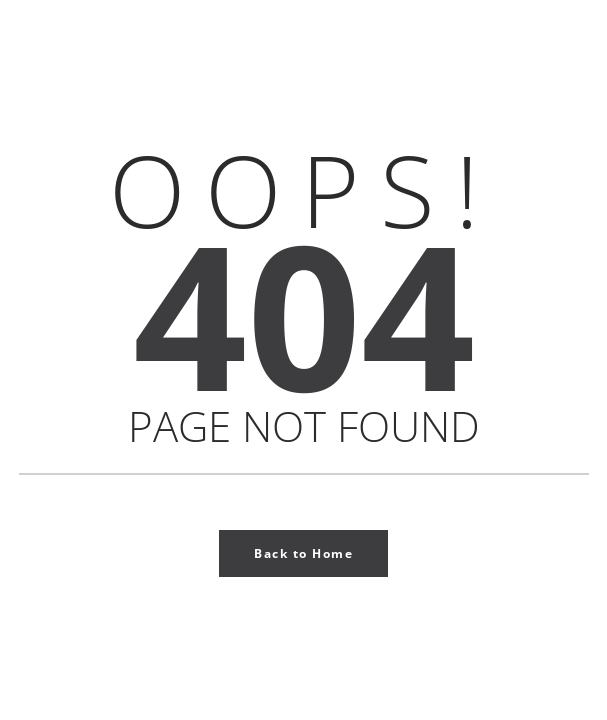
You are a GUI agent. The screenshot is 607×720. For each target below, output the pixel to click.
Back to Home (303, 553)
